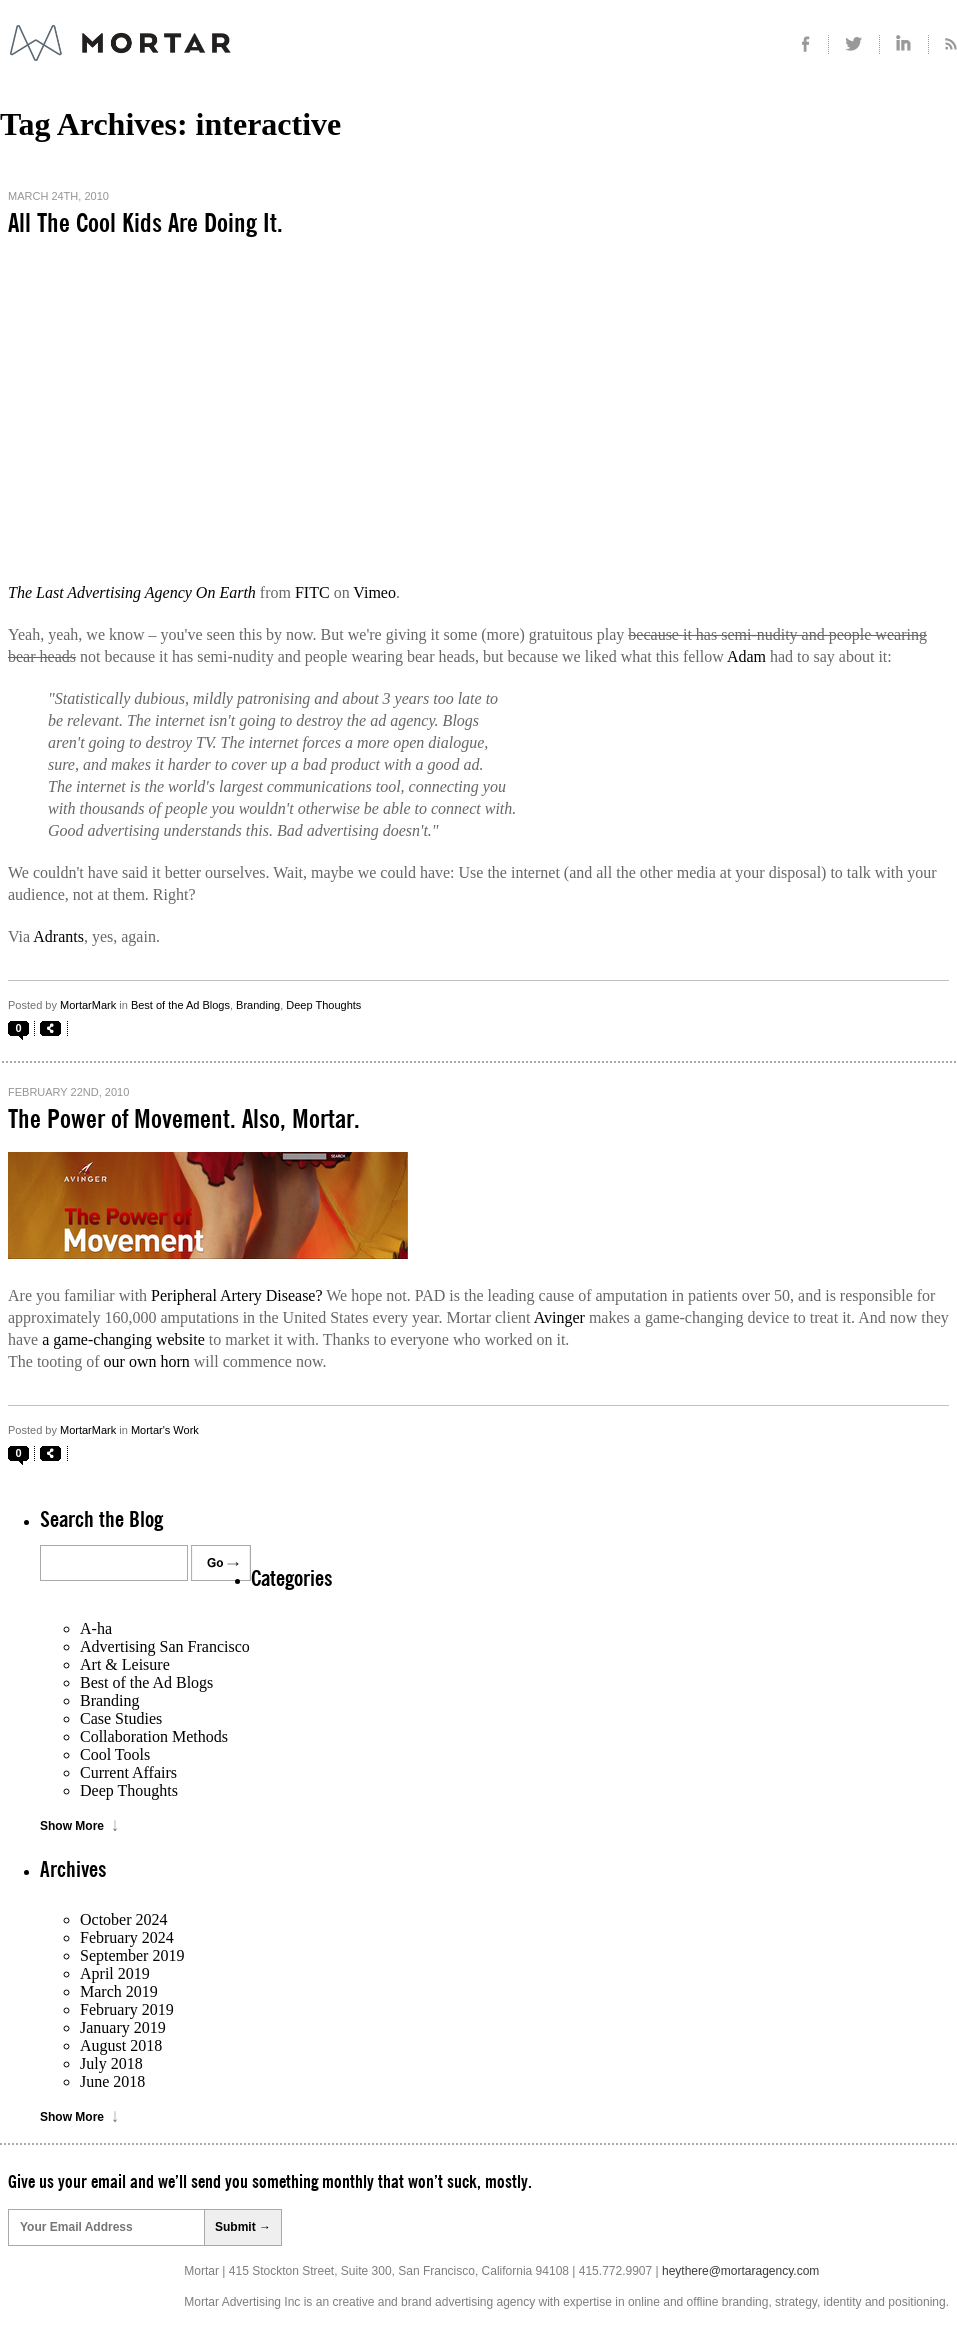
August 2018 (121, 2045)
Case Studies (121, 1718)
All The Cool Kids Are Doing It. (145, 224)
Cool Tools (115, 1754)
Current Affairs (128, 1772)
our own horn (147, 1361)
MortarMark (88, 1005)
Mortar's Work (165, 1430)
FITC (312, 592)
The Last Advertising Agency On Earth (132, 592)
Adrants (58, 936)
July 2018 (111, 2063)
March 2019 (119, 1991)
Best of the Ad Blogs (180, 1005)
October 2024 (124, 1919)
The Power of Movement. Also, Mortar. (184, 1120)
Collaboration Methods (154, 1736)
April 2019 (115, 1973)
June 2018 (112, 2081)
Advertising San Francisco (165, 1646)
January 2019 (123, 2027)
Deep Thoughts (323, 1005)
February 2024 (127, 1937)
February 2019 (127, 2009)
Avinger (559, 1317)
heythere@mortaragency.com (740, 2271)
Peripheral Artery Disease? (236, 1295)
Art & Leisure (125, 1664)
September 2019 (132, 1955)
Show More (72, 1826)
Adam (747, 656)
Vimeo (374, 592)
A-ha (96, 1628)
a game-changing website (123, 1339)
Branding (258, 1005)
